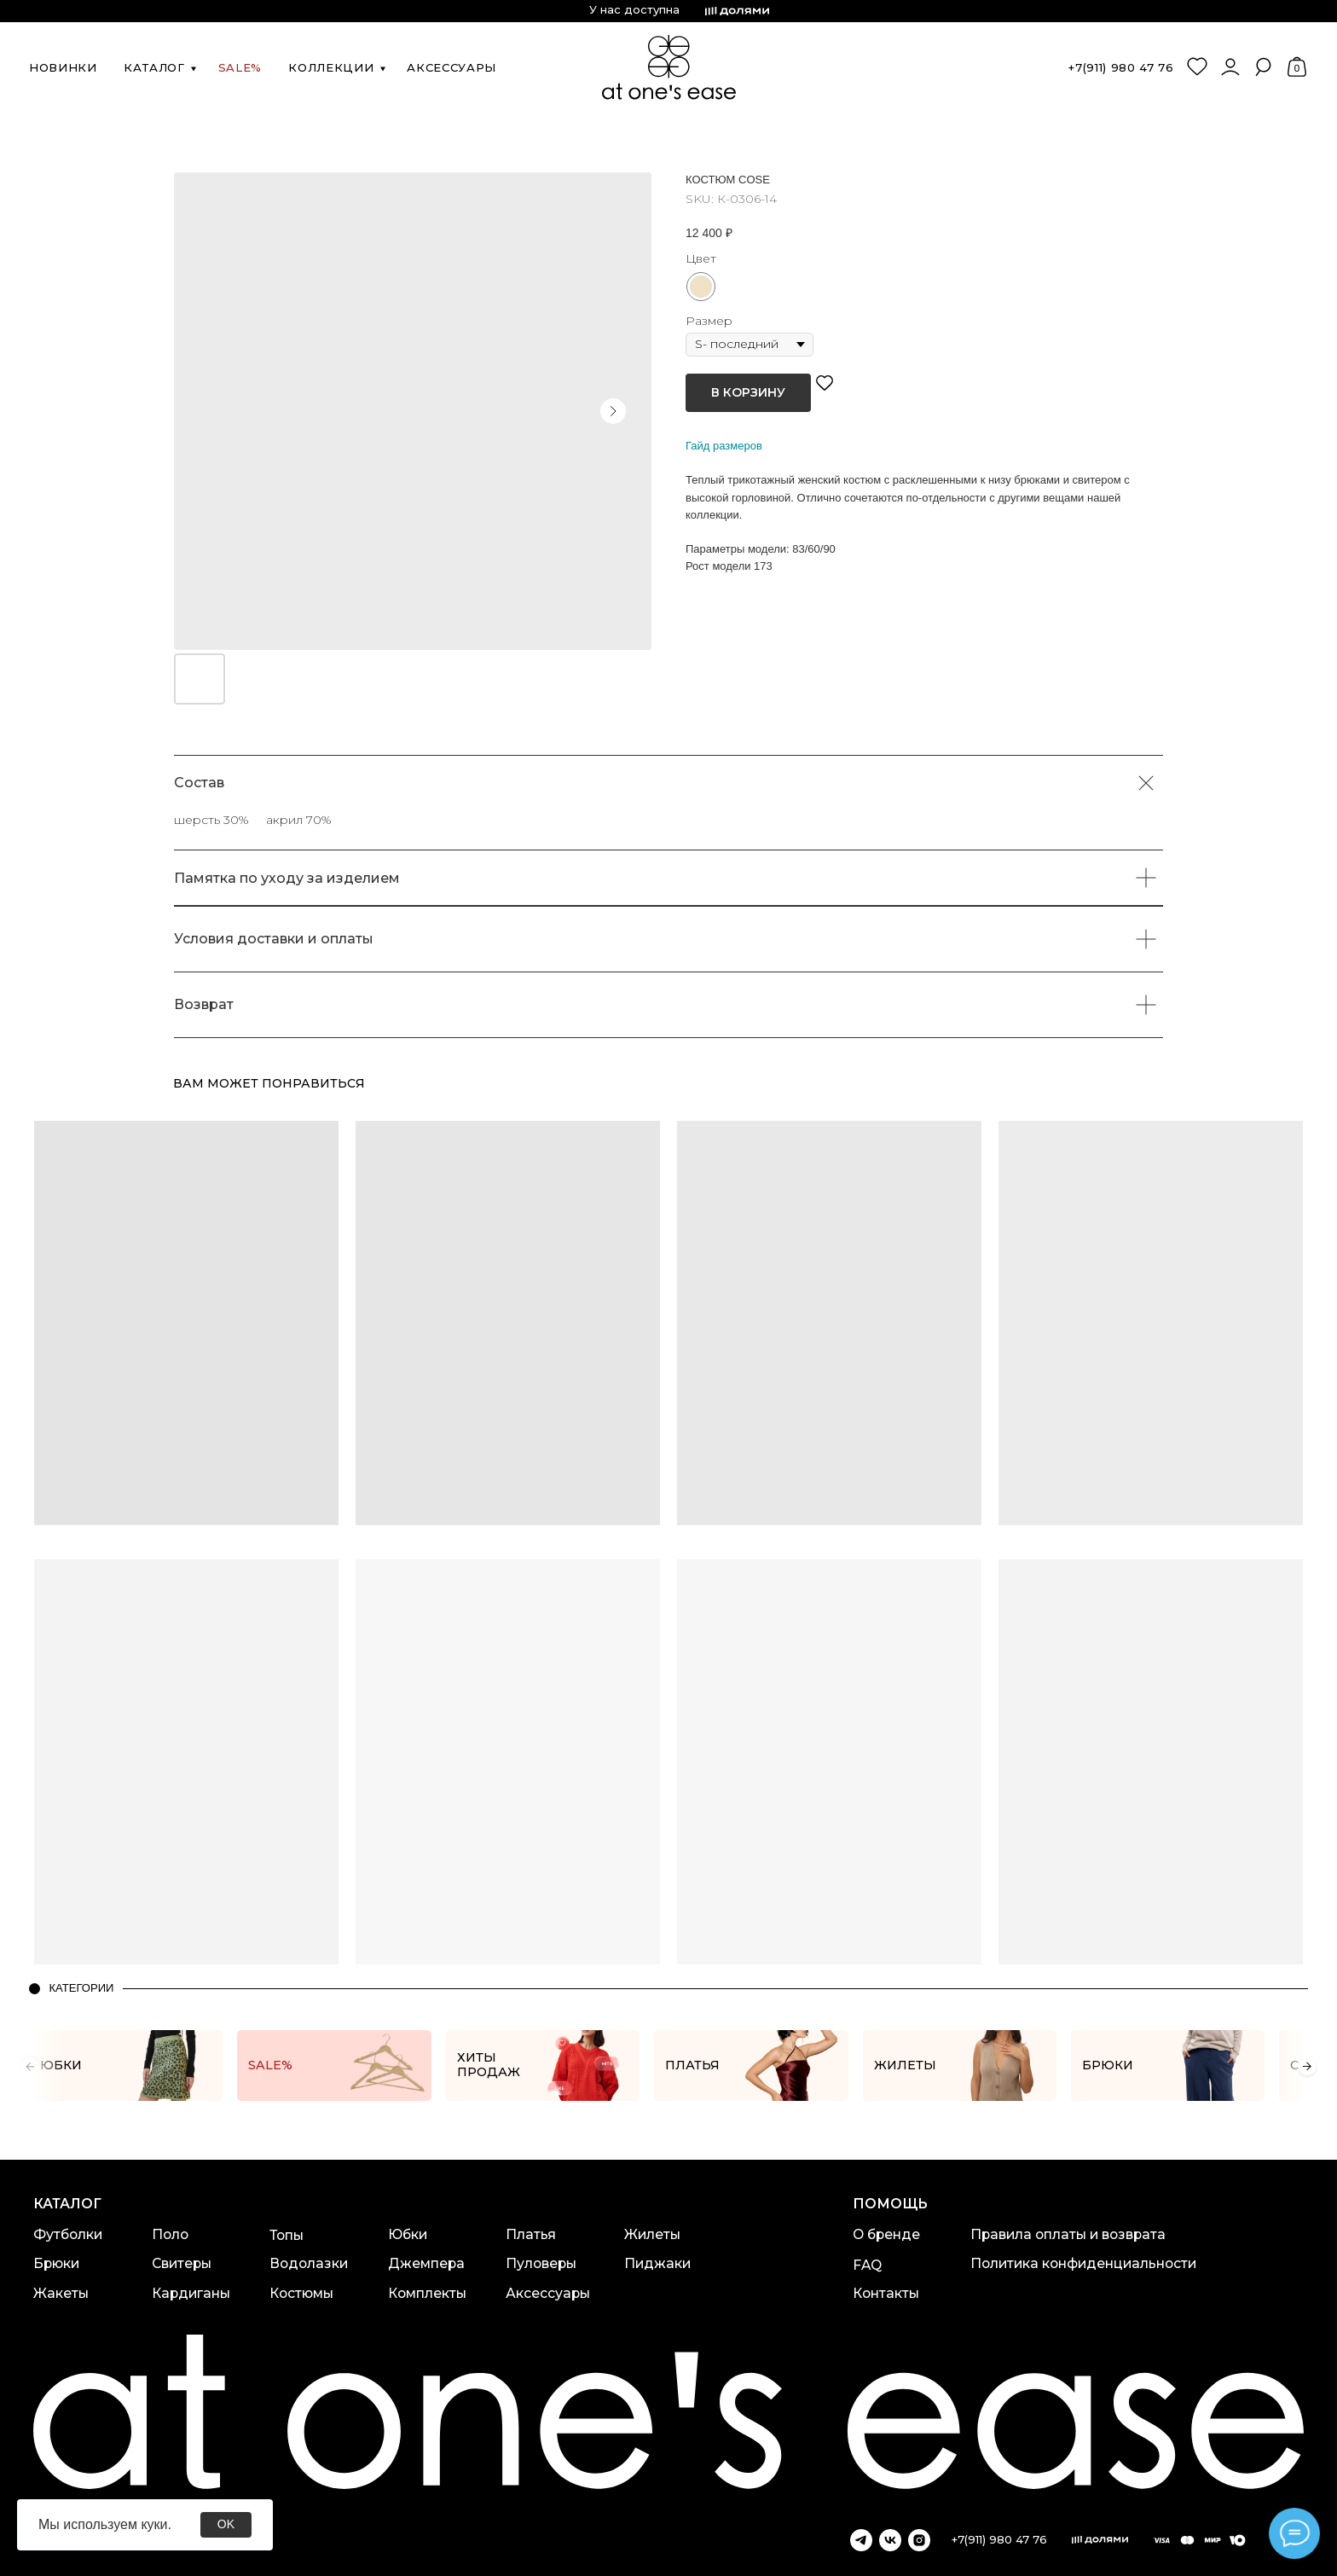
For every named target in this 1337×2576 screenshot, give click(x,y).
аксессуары (451, 67)
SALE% (240, 67)
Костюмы (301, 2293)
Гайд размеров (724, 445)
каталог (154, 67)
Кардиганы (191, 2293)
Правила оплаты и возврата (1068, 2234)
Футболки (67, 2234)
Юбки (407, 2234)
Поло (170, 2234)
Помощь (890, 2204)
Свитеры (181, 2263)
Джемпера (426, 2263)
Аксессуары (548, 2293)
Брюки (56, 2263)
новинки (63, 67)
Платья (531, 2234)
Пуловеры (541, 2263)
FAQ (867, 2265)
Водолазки (308, 2263)
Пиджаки (657, 2263)
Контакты (886, 2293)
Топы (286, 2235)
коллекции (330, 67)
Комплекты (427, 2293)
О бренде (886, 2234)
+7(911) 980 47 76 (1120, 67)
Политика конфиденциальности (1083, 2263)
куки (154, 2524)
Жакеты (61, 2293)
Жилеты (652, 2234)
